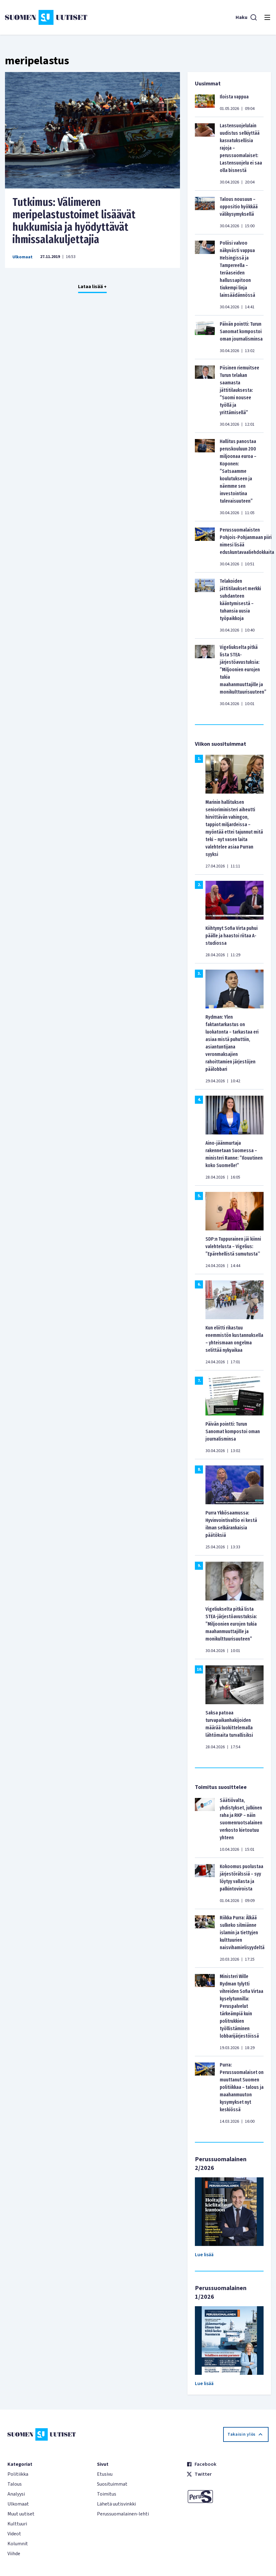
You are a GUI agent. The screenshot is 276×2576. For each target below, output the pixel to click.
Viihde (13, 2553)
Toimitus (106, 2494)
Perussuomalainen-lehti (123, 2513)
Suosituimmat (112, 2484)
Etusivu (105, 2474)
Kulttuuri (17, 2523)
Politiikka (17, 2474)
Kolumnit (17, 2543)
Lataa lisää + (92, 286)
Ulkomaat (22, 257)
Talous (14, 2484)
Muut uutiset (20, 2513)
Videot (14, 2533)
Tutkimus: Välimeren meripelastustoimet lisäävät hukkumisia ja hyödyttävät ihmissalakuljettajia (74, 221)
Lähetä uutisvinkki (116, 2504)
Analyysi (16, 2494)
